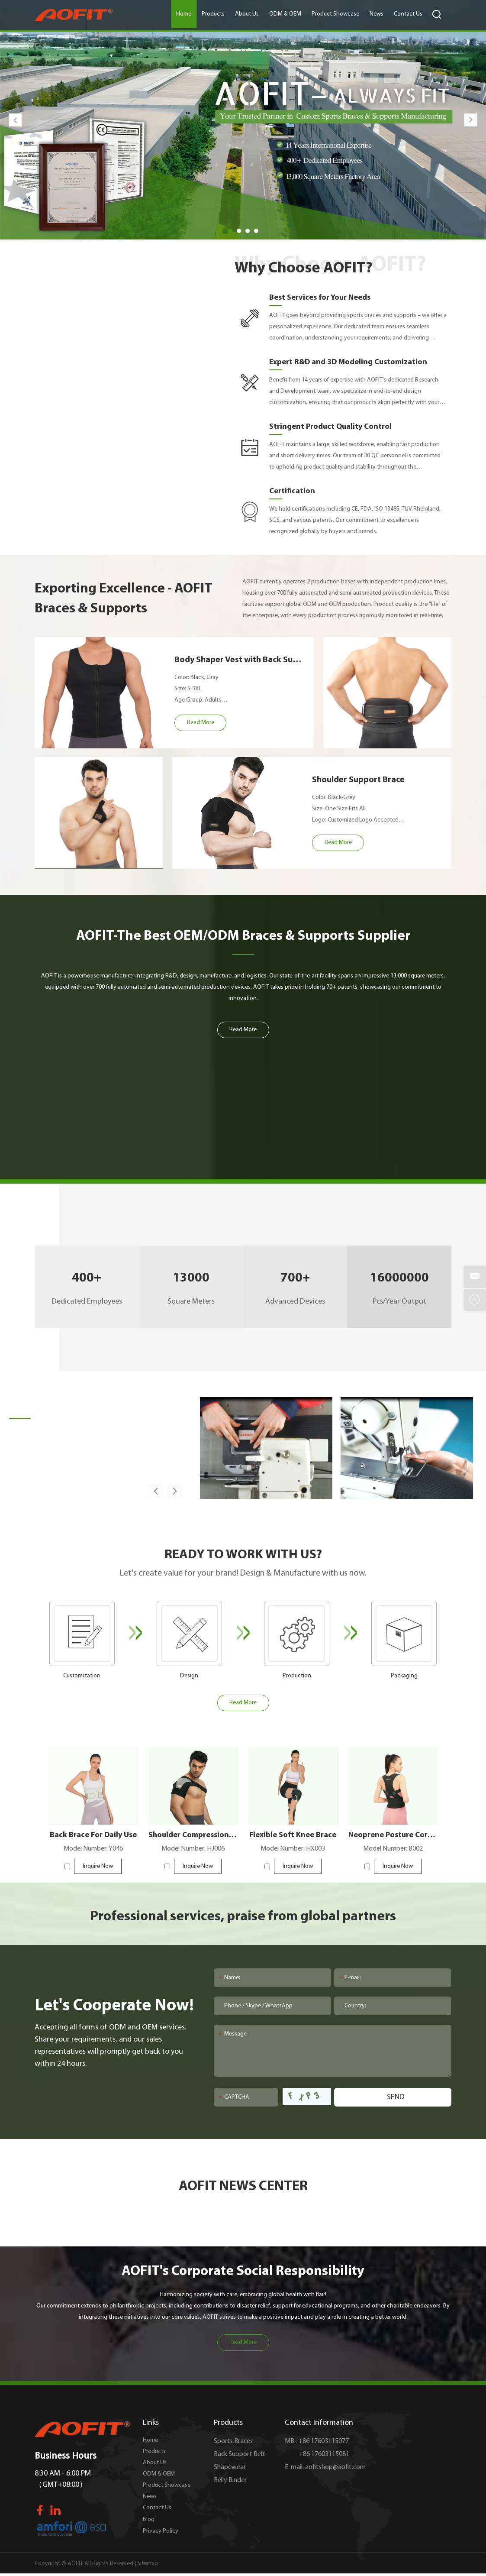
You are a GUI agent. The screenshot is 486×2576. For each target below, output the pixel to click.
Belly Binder (230, 2480)
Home (183, 14)
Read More (243, 2342)
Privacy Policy (160, 2531)
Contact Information (319, 2423)
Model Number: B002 (393, 1848)
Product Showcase (335, 14)
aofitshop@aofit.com (335, 2467)
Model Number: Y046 (93, 1848)
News (376, 14)
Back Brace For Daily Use (93, 1835)
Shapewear (230, 2467)
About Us (247, 14)
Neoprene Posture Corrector (393, 1835)
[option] (243, 119)
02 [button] (239, 231)
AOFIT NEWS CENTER (243, 2187)
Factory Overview (64, 1406)
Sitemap (147, 2563)
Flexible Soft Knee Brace (292, 1835)
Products (213, 14)
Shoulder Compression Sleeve (193, 1835)
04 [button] (256, 231)
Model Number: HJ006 (193, 1848)
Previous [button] (15, 119)
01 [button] (230, 231)
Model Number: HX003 (293, 1848)
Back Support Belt (239, 2454)
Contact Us (408, 14)
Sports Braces (233, 2441)
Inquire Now (98, 1866)
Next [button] (470, 119)
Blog (148, 2519)
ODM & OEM (285, 14)
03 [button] (247, 231)
